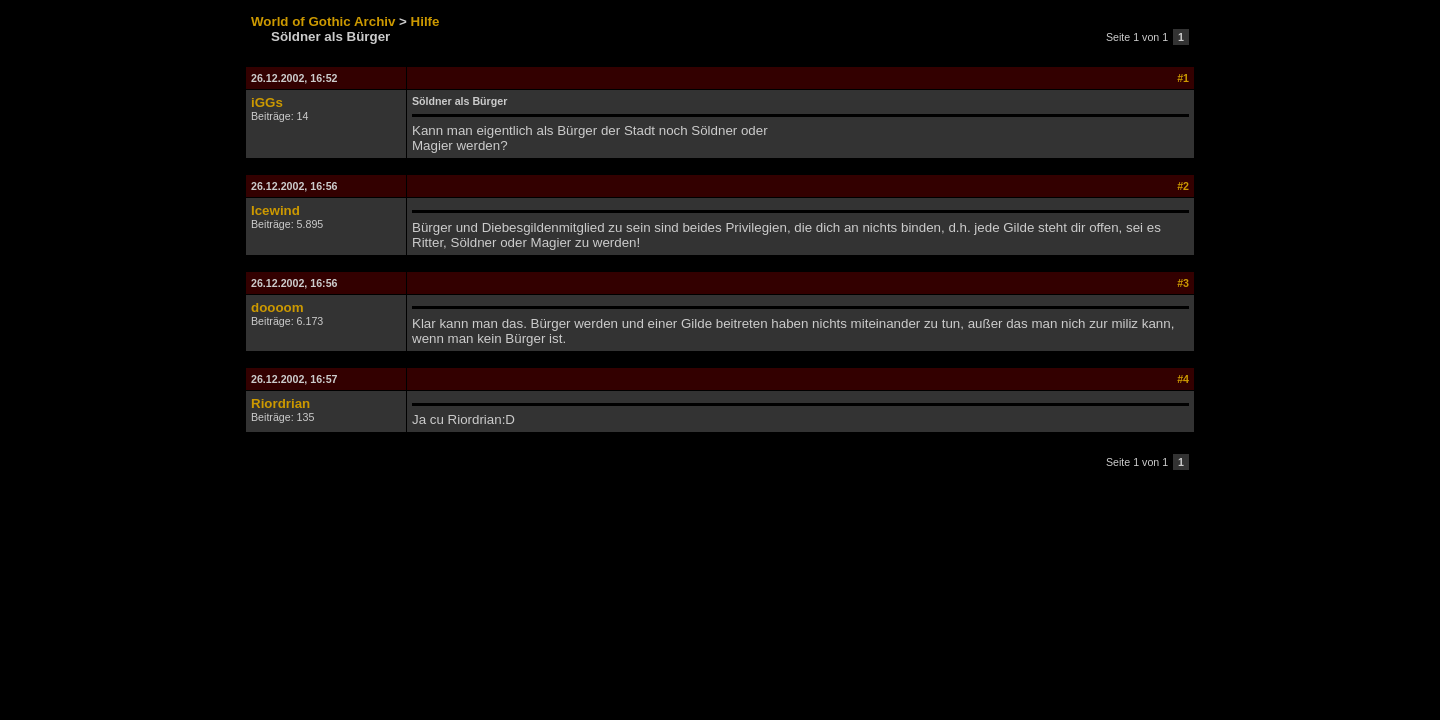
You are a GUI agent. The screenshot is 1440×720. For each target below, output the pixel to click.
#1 (1183, 78)
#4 (1183, 379)
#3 (1183, 283)
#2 (1183, 186)
